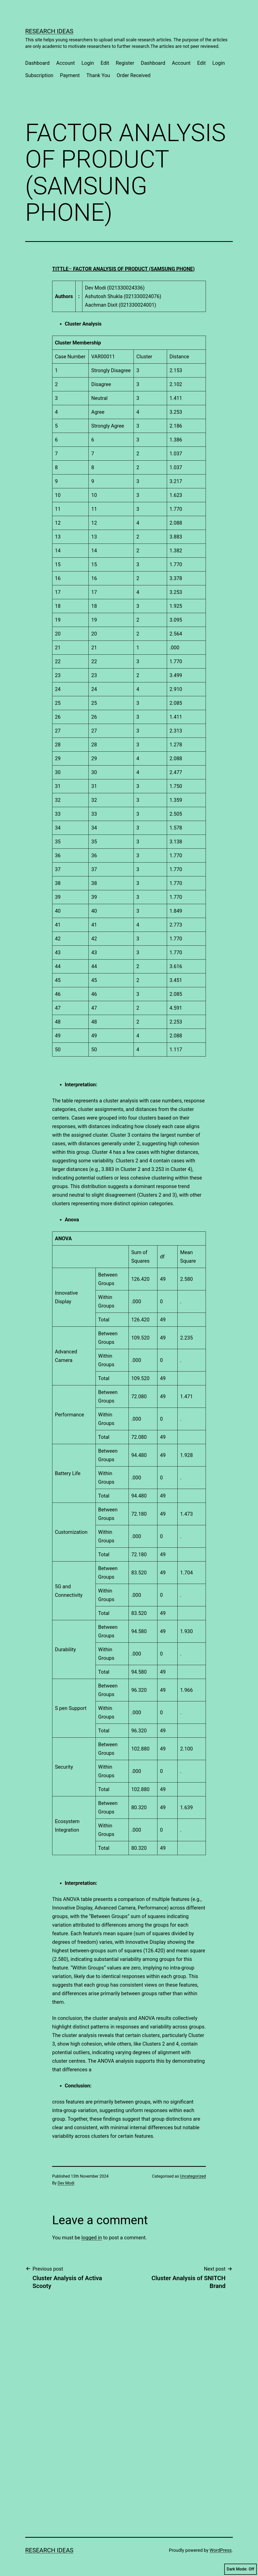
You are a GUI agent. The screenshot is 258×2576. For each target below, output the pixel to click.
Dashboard (37, 63)
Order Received (133, 75)
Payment (70, 75)
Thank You (98, 75)
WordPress (221, 2550)
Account (65, 63)
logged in (91, 2238)
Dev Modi (66, 2183)
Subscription (39, 75)
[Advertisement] (55, 2438)
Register (125, 63)
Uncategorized (193, 2176)
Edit (105, 63)
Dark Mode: (240, 2569)
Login (88, 63)
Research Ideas (49, 31)
